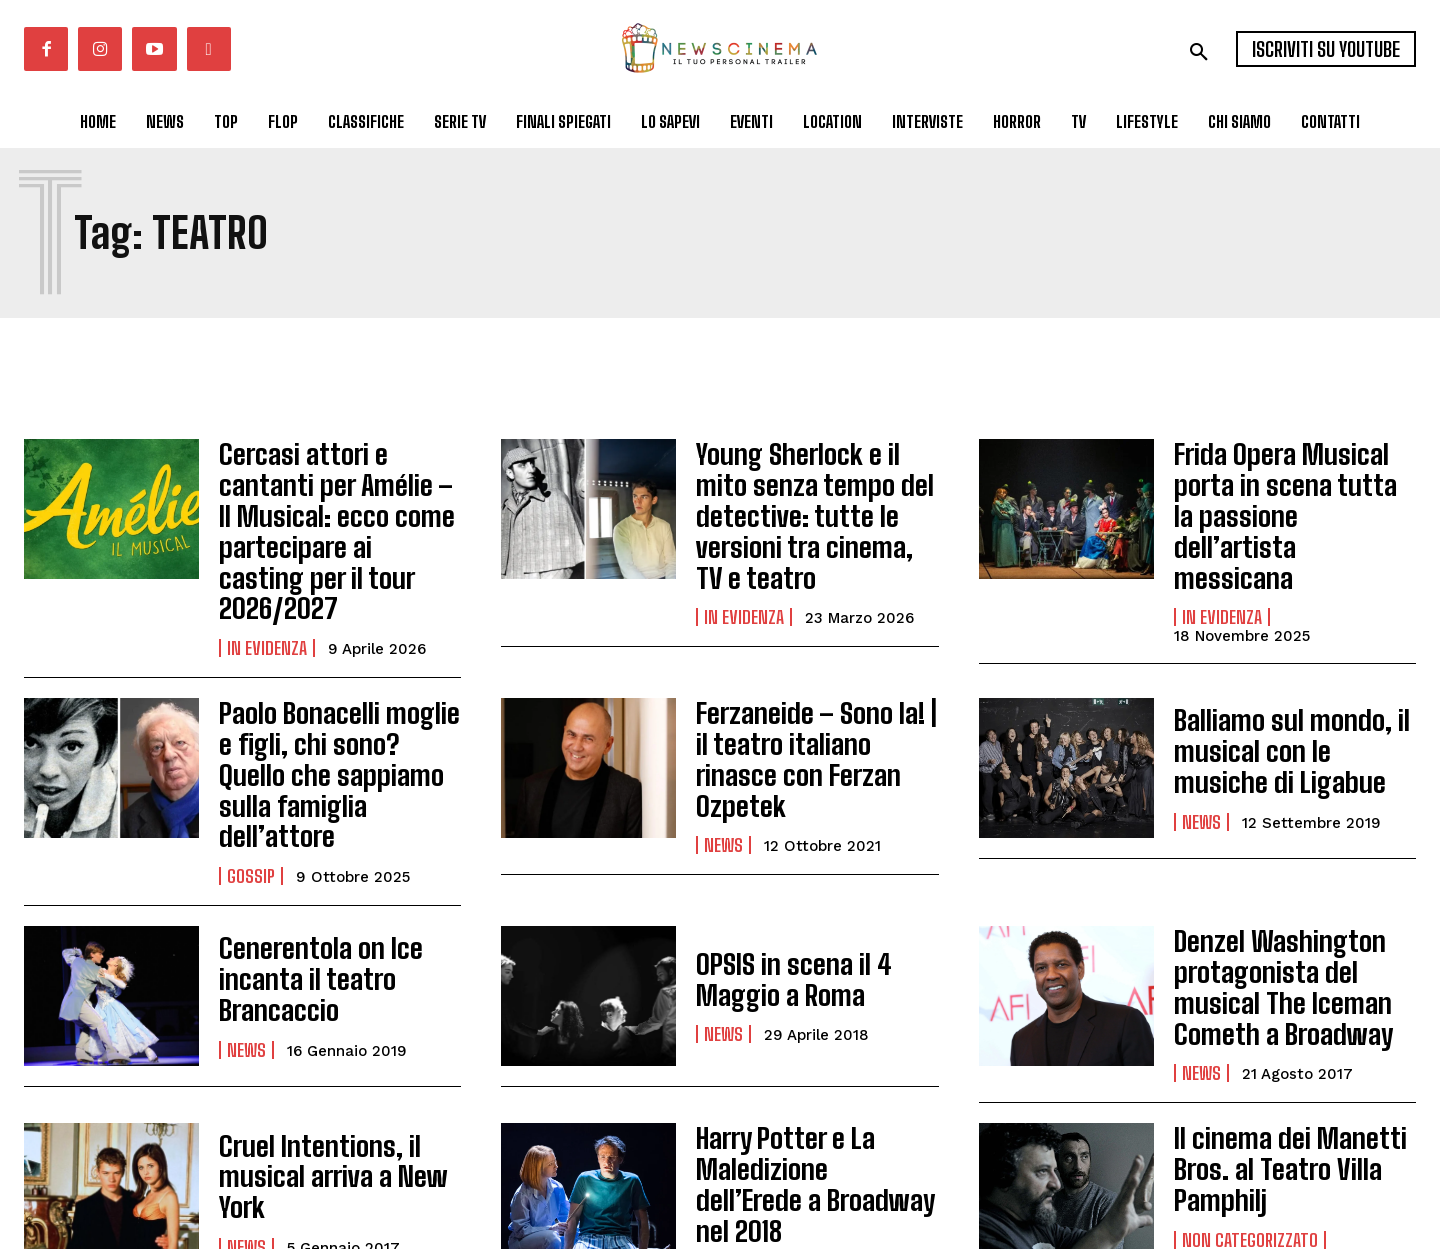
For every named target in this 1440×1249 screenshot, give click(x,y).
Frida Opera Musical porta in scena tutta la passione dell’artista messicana (1280, 491)
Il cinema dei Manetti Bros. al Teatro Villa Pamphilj (1274, 1052)
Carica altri (95, 1178)
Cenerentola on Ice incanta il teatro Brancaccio (306, 879)
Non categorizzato (1250, 1116)
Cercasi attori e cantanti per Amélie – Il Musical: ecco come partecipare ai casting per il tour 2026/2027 (338, 504)
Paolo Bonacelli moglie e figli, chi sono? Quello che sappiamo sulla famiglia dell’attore (338, 698)
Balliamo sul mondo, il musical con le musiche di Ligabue (1284, 698)
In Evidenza (267, 595)
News (723, 762)
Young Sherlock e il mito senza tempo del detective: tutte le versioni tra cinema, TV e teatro (812, 504)
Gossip (251, 776)
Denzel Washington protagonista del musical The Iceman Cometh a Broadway (1293, 879)
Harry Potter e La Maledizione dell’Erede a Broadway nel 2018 (809, 1060)
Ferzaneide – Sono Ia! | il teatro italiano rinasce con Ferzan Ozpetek (808, 698)
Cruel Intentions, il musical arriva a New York (319, 1060)
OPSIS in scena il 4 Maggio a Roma (780, 878)
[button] (1199, 52)
